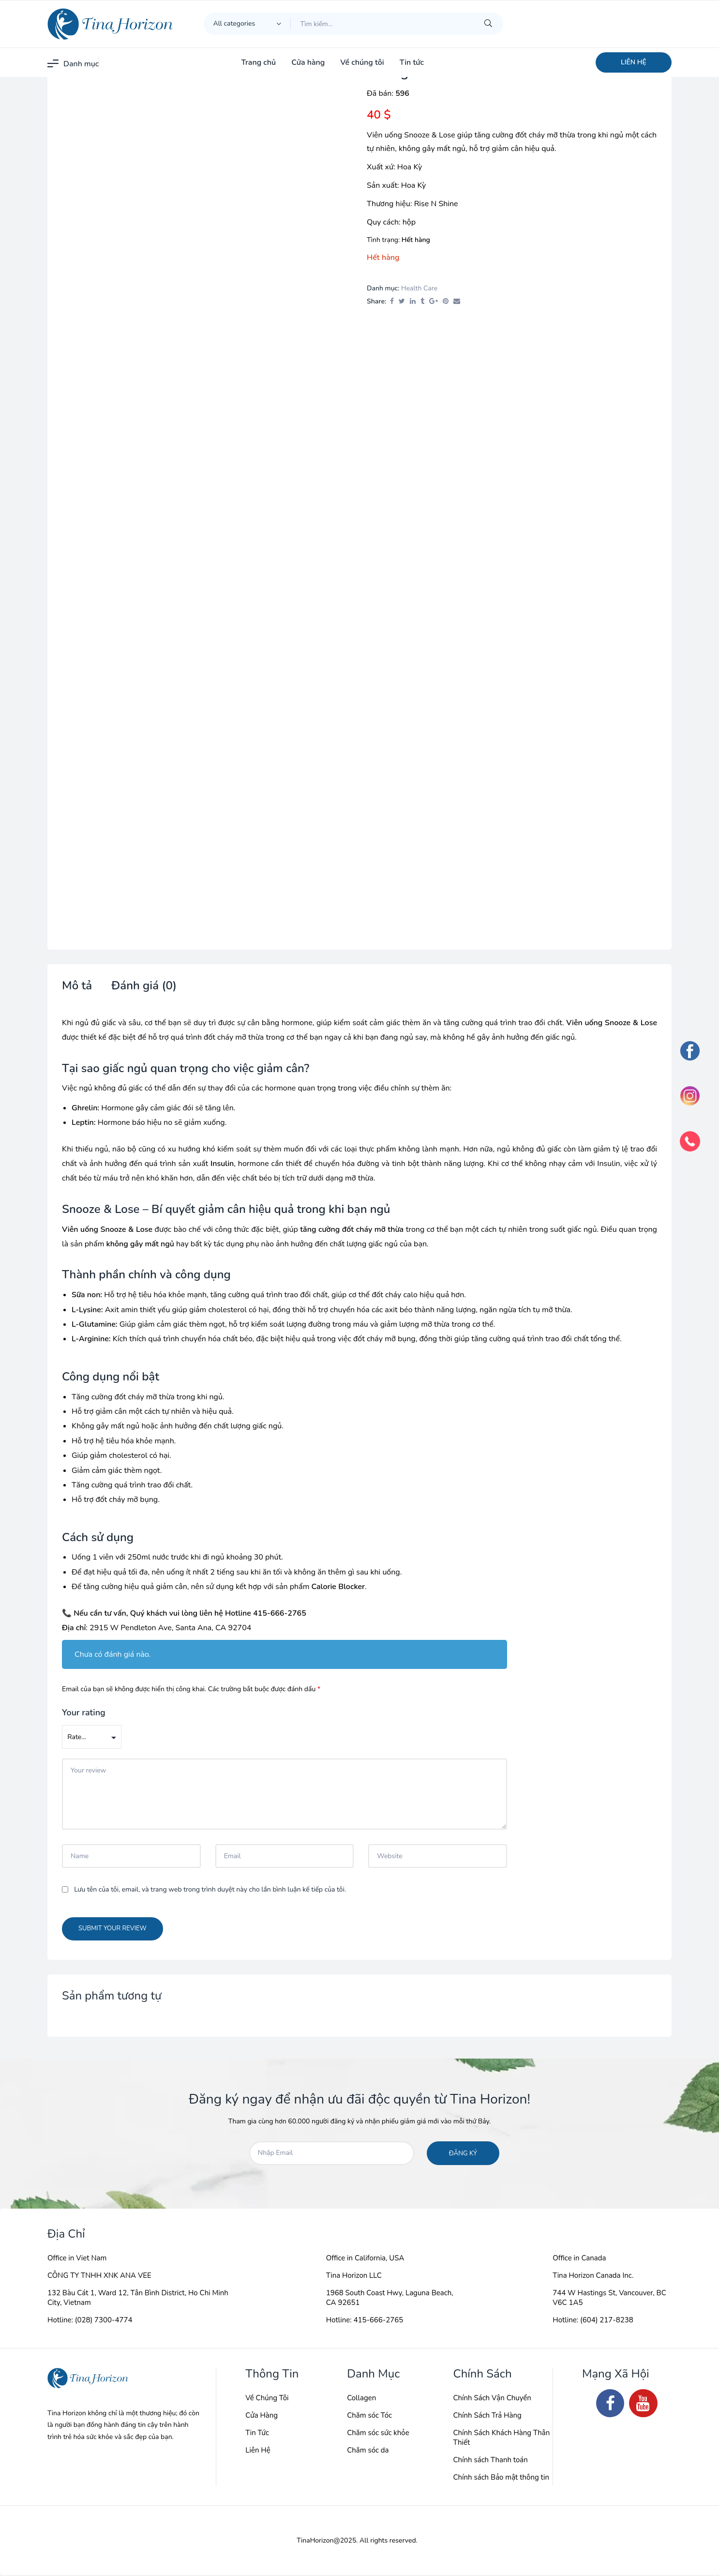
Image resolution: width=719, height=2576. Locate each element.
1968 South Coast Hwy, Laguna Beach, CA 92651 (389, 2298)
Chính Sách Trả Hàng (487, 2416)
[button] (634, 62)
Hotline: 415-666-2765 (364, 2321)
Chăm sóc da (368, 2451)
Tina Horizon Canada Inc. (593, 2276)
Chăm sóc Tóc (369, 2416)
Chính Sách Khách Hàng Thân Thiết (501, 2438)
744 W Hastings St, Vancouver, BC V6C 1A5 (609, 2298)
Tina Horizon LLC (354, 2276)
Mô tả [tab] (77, 986)
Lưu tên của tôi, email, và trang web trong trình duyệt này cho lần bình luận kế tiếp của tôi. (210, 1890)
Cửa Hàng (261, 2416)
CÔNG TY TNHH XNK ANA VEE (99, 2276)
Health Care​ (419, 288)
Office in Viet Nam (76, 2259)
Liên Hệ (257, 2451)
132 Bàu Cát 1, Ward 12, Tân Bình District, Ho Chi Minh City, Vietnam (137, 2298)
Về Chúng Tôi (266, 2399)
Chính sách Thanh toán (490, 2461)
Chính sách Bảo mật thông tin (501, 2478)
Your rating (83, 1713)
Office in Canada (579, 2259)
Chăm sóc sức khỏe (378, 2434)
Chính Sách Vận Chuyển (492, 2399)
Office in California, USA (365, 2259)
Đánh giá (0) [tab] (144, 986)
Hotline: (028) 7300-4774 (89, 2321)
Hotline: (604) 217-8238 (593, 2321)
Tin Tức (257, 2434)
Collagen (361, 2399)
